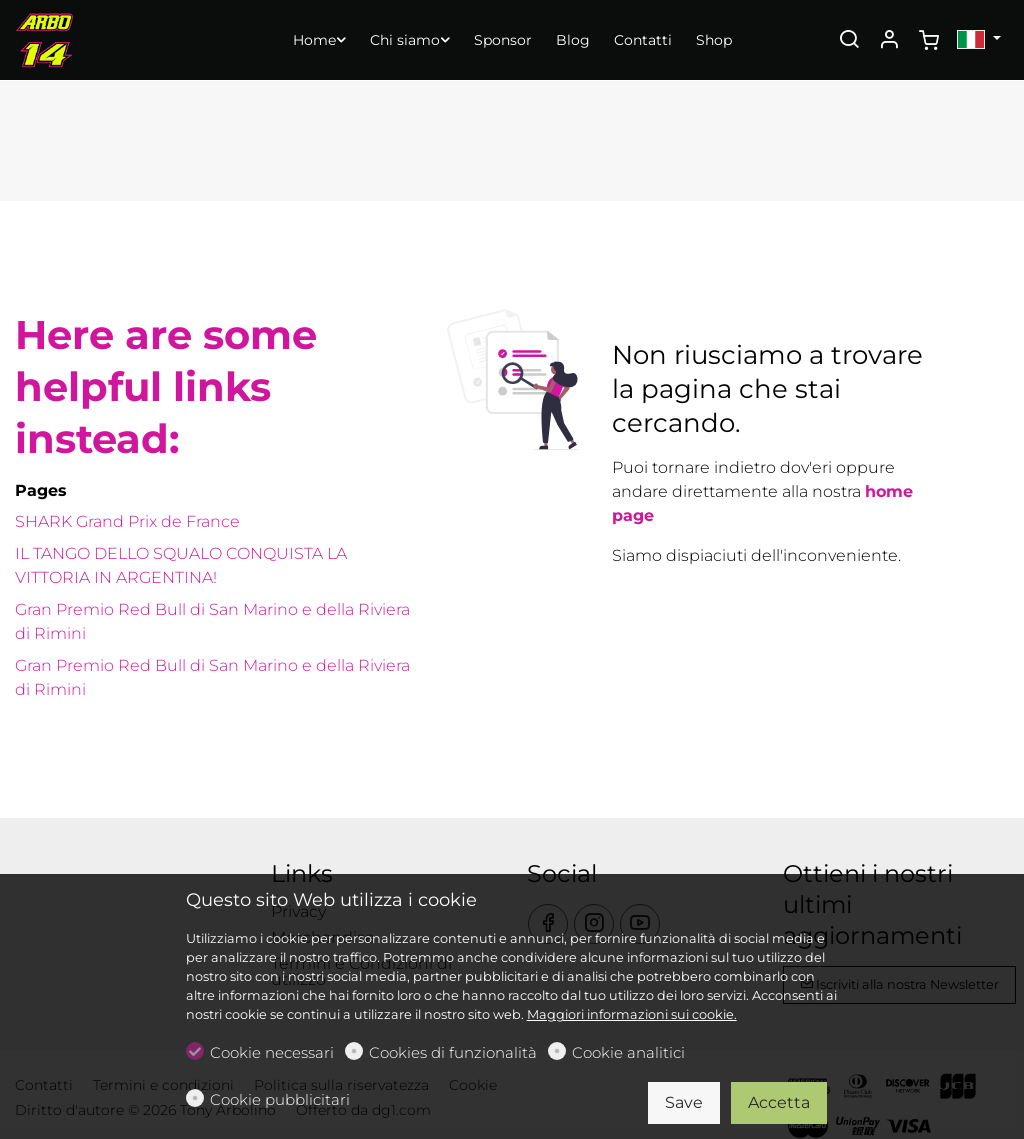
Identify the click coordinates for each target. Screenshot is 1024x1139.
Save (684, 1102)
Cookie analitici (628, 1052)
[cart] (929, 41)
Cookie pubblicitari (280, 1099)
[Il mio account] (889, 41)
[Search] (849, 41)
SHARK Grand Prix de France (127, 521)
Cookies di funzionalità (453, 1052)
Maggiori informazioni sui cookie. (632, 1014)
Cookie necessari (272, 1052)
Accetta (779, 1102)
